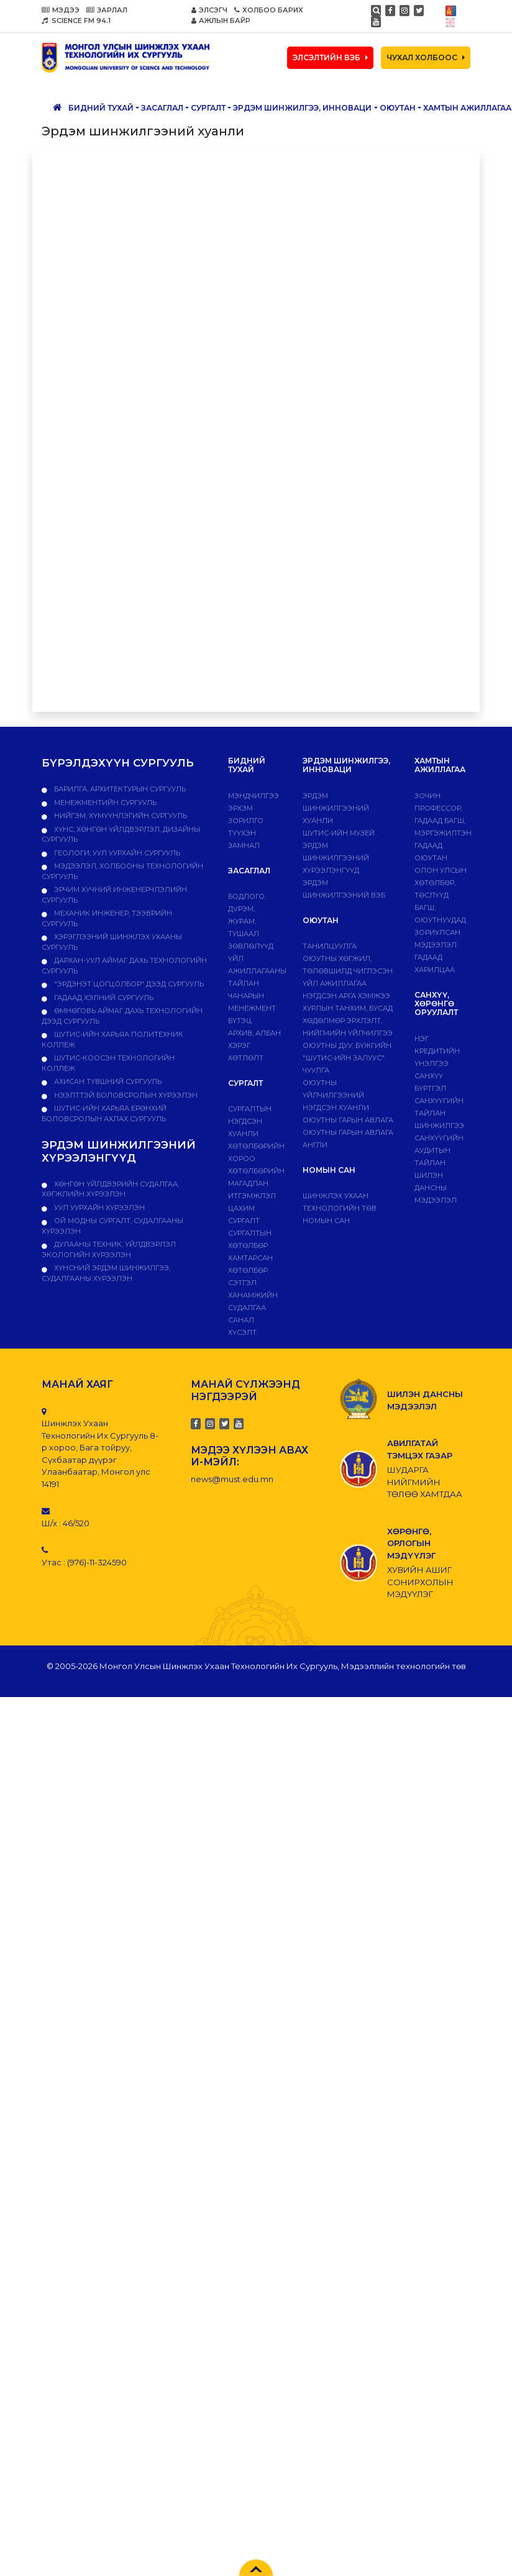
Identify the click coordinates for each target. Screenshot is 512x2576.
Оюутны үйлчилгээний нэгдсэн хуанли (336, 1095)
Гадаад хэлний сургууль (102, 997)
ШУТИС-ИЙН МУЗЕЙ (339, 833)
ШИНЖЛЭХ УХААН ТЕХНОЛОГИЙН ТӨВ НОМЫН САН (340, 1208)
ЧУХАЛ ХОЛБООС (425, 57)
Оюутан (398, 107)
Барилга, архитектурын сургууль (119, 789)
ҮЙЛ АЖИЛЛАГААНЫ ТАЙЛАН (257, 971)
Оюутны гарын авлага (348, 1120)
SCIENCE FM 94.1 (76, 20)
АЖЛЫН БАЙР (220, 20)
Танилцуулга (330, 946)
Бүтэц (240, 1020)
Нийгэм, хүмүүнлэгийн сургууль (119, 815)
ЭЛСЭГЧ (209, 10)
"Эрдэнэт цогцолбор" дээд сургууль (128, 984)
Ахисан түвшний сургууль (107, 1081)
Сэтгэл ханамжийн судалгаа (253, 1295)
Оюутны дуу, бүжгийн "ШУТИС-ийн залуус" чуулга (347, 1058)
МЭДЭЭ (61, 10)
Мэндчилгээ (253, 795)
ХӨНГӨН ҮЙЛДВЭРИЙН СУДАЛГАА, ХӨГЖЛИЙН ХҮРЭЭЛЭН (110, 1189)
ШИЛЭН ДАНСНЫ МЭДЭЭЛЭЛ (435, 1187)
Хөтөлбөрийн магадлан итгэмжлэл (256, 1183)
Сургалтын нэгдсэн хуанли (250, 1121)
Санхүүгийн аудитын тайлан (439, 1150)
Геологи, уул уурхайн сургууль (116, 853)
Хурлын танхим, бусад (348, 1008)
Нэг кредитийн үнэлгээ (437, 1051)
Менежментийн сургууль (104, 802)
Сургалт (208, 107)
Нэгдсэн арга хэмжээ (346, 995)
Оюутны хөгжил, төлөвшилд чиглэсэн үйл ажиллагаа (348, 971)
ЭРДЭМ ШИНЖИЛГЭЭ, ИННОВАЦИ (302, 107)
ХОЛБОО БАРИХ (268, 10)
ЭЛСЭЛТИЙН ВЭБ (330, 57)
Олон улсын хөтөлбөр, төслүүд (440, 882)
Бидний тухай (101, 107)
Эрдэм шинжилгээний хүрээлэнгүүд (336, 858)
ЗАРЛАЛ (106, 10)
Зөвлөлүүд (250, 946)
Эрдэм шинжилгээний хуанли (336, 808)
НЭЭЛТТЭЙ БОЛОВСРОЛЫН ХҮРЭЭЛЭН (125, 1095)
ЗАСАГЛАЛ (162, 107)
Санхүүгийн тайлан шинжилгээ (439, 1113)
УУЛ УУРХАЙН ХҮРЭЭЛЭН (98, 1207)
